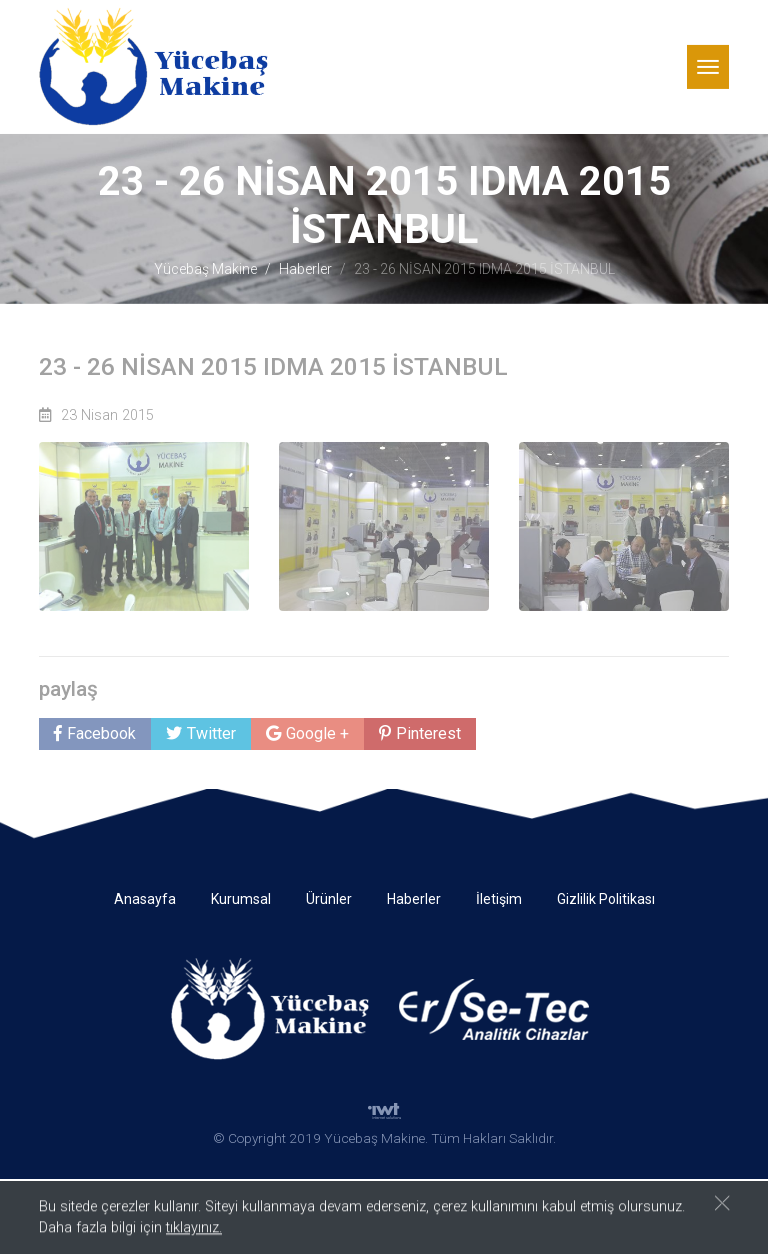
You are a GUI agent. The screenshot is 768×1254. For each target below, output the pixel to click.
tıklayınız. (194, 1230)
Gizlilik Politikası (606, 899)
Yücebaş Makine (205, 269)
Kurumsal (241, 899)
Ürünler (329, 899)
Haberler (305, 269)
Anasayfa (145, 899)
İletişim (499, 899)
